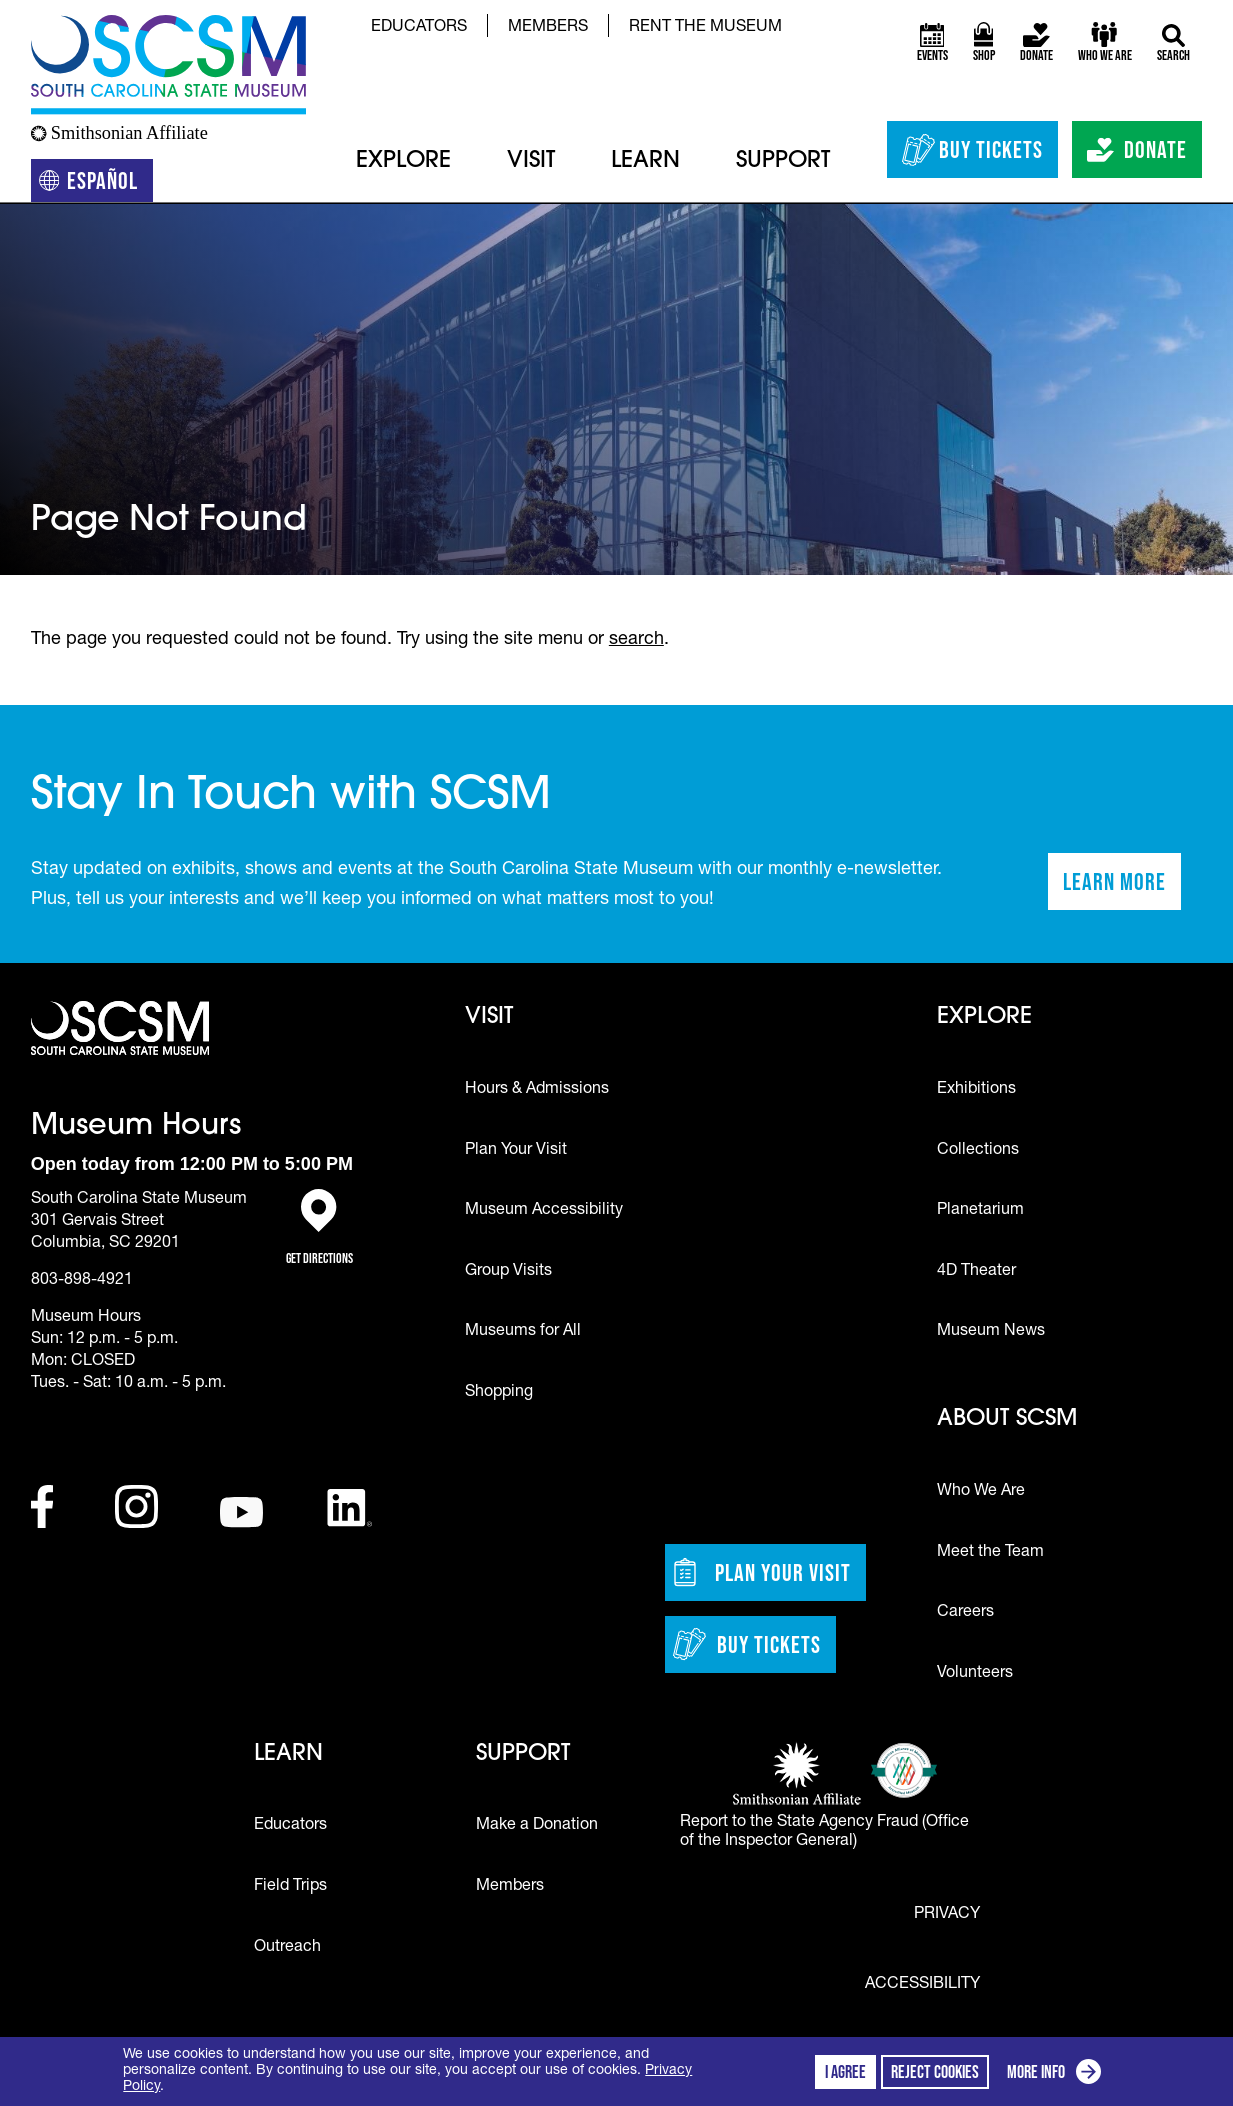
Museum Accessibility (544, 1211)
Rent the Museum (705, 28)
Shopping (499, 1393)
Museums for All (523, 1332)
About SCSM (1007, 1419)
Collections (978, 1151)
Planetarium (980, 1211)
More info (1058, 2074)
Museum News (991, 1332)
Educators (419, 28)
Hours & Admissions (537, 1090)
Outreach (287, 1948)
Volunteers (975, 1674)
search (636, 640)
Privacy (947, 1915)
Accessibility (922, 1985)
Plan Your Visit (516, 1151)
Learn (645, 161)
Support (783, 161)
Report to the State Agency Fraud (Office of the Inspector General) (824, 1832)
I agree (845, 2072)
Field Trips (290, 1887)
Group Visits (508, 1272)
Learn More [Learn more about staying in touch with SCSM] (1122, 888)
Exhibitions (976, 1090)
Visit (531, 161)
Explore (403, 161)
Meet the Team (990, 1553)
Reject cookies (935, 2072)
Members (548, 28)
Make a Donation (537, 1826)
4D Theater (976, 1272)
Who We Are (981, 1492)
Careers (965, 1613)
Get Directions (319, 1227)
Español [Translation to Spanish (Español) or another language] (96, 184)
